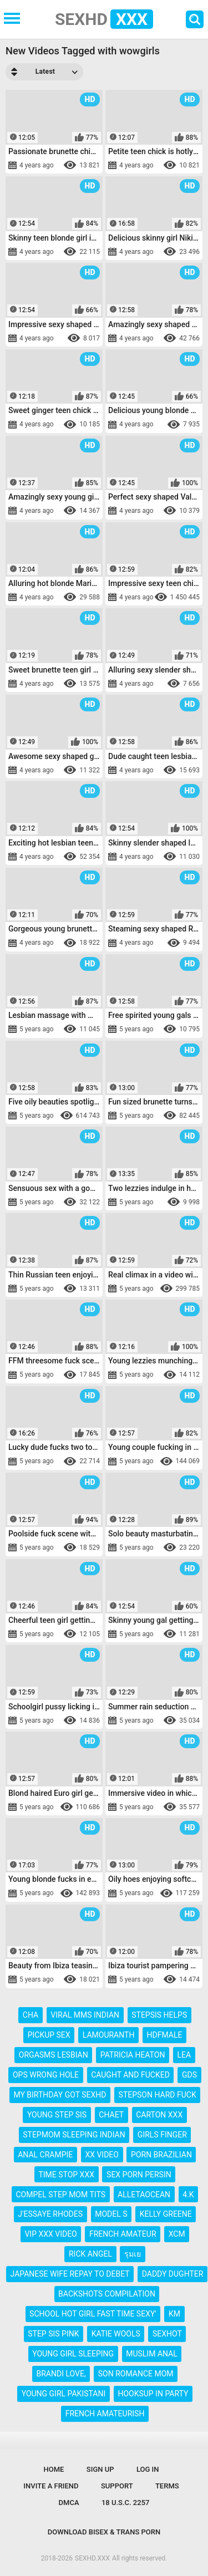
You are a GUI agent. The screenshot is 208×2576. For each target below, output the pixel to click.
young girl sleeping (73, 2353)
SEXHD (104, 19)
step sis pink (53, 2333)
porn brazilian (161, 2154)
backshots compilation (106, 2293)
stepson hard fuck (157, 2094)
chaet (111, 2114)
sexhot (167, 2333)
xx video (102, 2154)
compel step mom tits (60, 2194)
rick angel (90, 2253)
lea (184, 2054)
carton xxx (159, 2114)
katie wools (116, 2333)
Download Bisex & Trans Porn (104, 2532)
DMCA (69, 2502)
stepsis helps (159, 2014)
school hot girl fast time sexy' (92, 2313)
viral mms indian (84, 2014)
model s (111, 2214)
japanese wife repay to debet (70, 2273)
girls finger (162, 2134)
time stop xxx (66, 2174)
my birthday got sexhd (59, 2094)
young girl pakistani (64, 2393)
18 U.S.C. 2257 (126, 2502)
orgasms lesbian (53, 2054)
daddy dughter (173, 2273)
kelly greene (166, 2214)
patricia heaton (132, 2054)
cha (30, 2014)
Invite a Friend (50, 2486)
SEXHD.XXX (92, 2558)
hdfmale (164, 2034)
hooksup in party (153, 2393)
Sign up (100, 2469)
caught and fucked (130, 2074)
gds (189, 2074)
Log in (147, 2469)
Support (117, 2486)
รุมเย (132, 2253)
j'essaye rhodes (50, 2214)
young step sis (57, 2114)
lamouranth (109, 2034)
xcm (177, 2233)
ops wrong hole (46, 2074)
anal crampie (45, 2154)
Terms (167, 2486)
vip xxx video (50, 2233)
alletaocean (144, 2194)
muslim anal (151, 2353)
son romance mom (136, 2373)
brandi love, (61, 2373)
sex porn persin (138, 2174)
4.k (188, 2194)
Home (54, 2469)
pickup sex (49, 2034)
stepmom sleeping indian (74, 2134)
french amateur (122, 2233)
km (174, 2313)
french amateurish (105, 2413)
